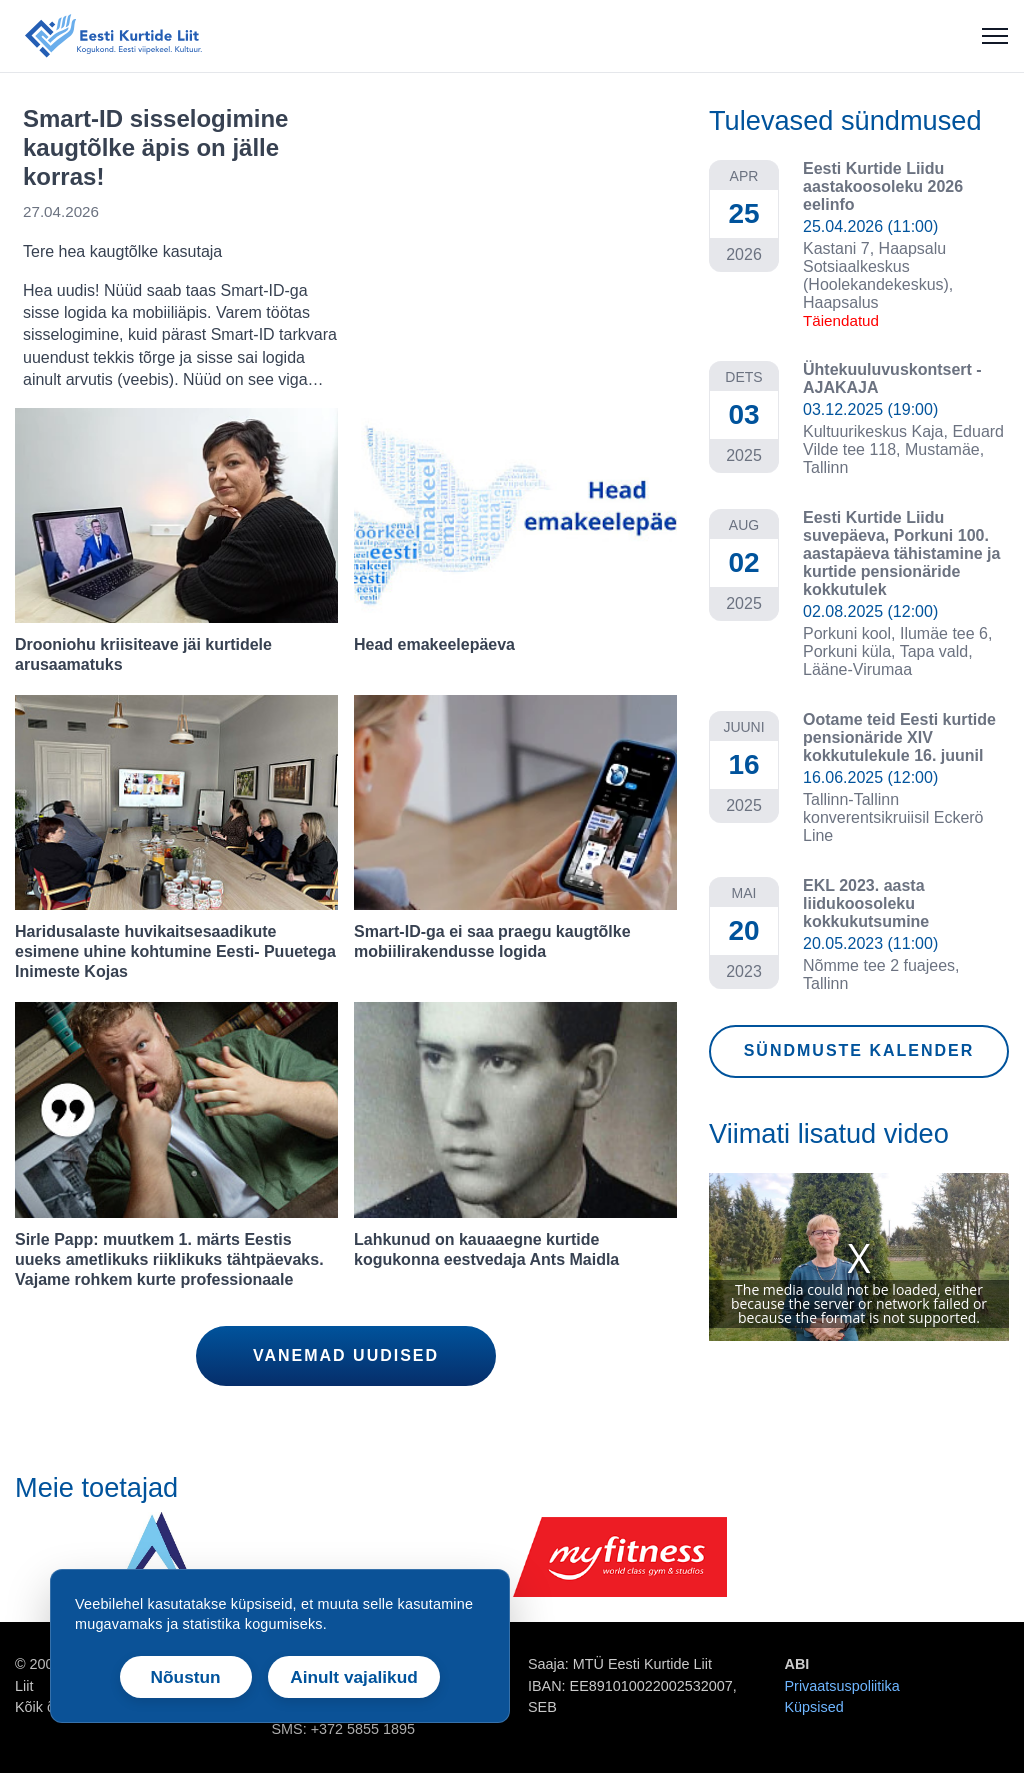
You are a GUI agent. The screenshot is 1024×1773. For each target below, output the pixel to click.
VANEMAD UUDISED (346, 1355)
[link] (346, 248)
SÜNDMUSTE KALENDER (859, 1050)
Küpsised (814, 1707)
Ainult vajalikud (354, 1677)
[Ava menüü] (995, 36)
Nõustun (186, 1677)
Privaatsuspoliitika (842, 1686)
